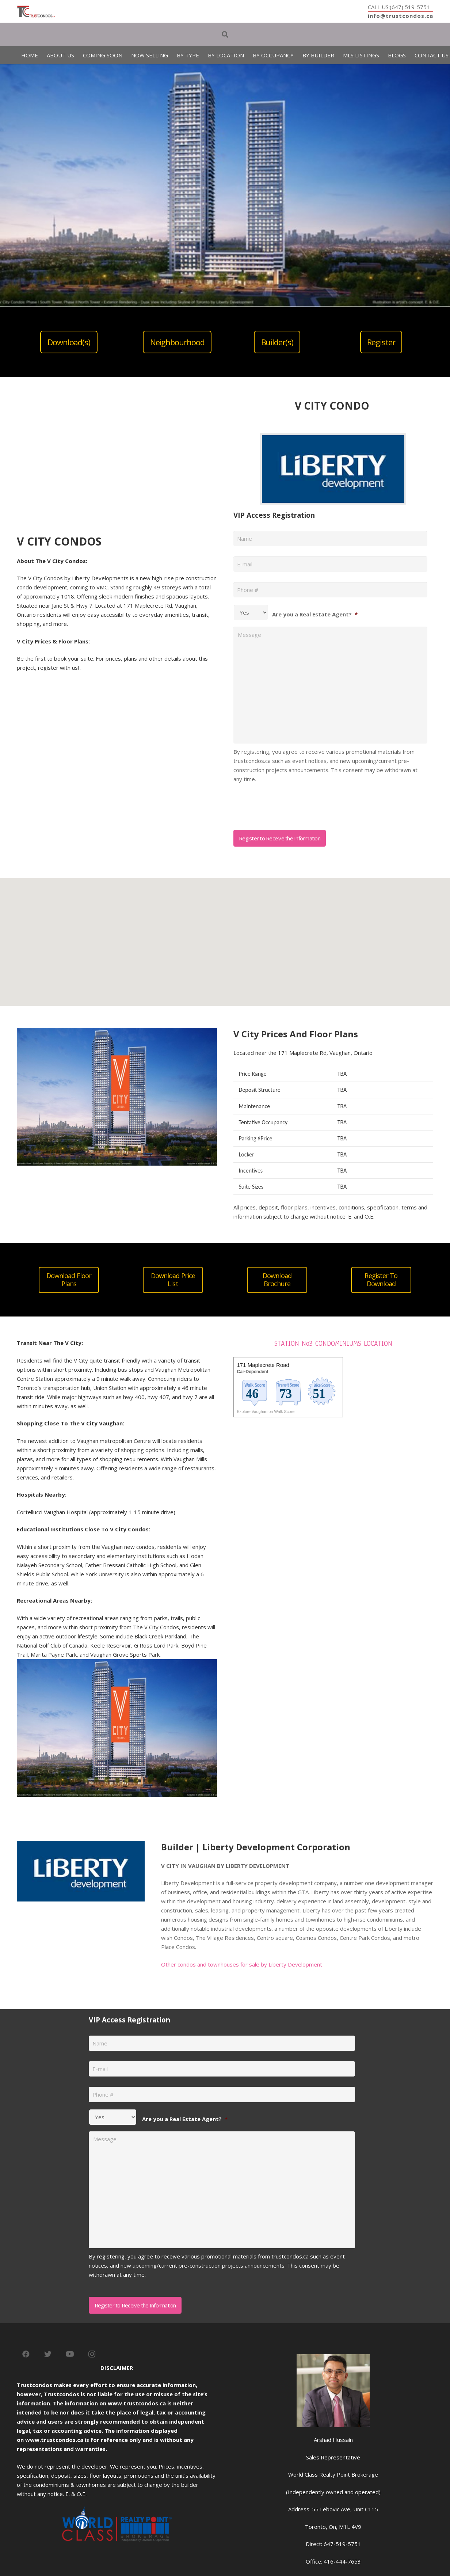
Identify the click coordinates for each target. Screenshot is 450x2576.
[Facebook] (26, 2354)
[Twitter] (48, 2354)
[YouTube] (70, 2354)
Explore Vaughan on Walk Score (266, 1411)
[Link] (36, 11)
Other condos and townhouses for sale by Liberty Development (241, 1964)
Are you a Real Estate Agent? (315, 614)
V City (80, 1360)
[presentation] (288, 804)
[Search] (225, 34)
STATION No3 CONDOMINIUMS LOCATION (333, 1343)
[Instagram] (92, 2354)
